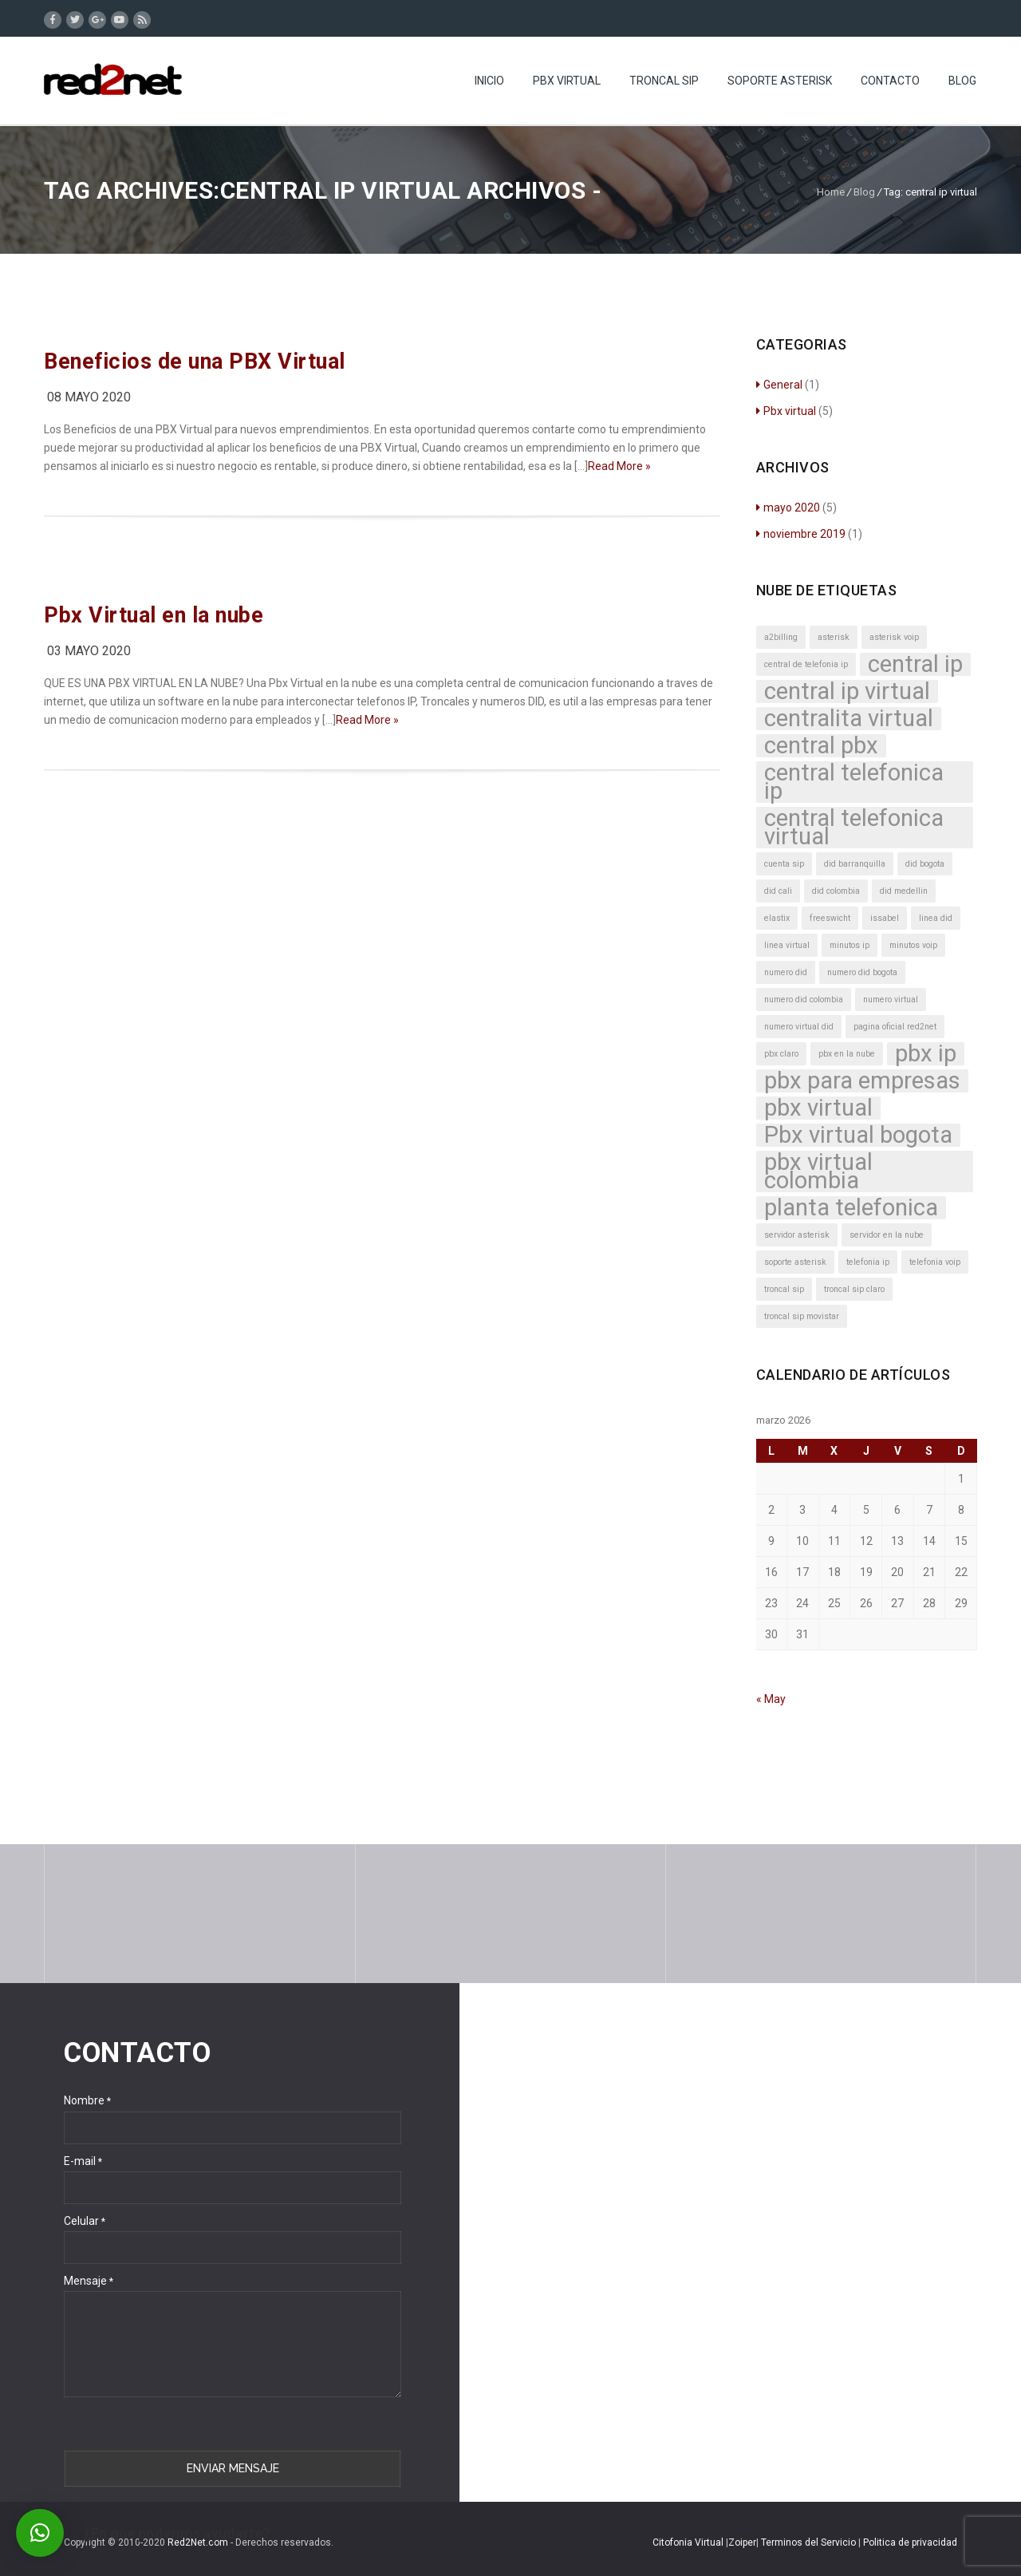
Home (831, 192)
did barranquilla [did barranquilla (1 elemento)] (854, 864)
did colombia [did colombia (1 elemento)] (836, 891)
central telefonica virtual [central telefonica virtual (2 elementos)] (854, 827)
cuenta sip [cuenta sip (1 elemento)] (784, 864)
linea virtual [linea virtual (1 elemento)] (787, 945)
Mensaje (88, 2280)
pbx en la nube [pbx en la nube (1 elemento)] (846, 1054)
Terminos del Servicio (809, 2542)
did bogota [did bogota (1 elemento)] (924, 864)
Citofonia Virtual (687, 2542)
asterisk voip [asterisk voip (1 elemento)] (894, 637)
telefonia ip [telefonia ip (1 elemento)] (867, 1262)
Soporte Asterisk (779, 80)
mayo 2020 (788, 507)
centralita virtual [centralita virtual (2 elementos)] (848, 718)
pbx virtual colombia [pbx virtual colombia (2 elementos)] (818, 1171)
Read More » (619, 466)
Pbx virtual (786, 411)
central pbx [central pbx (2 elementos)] (821, 745)
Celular (84, 2220)
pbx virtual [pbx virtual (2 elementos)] (818, 1108)
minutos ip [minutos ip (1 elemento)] (849, 945)
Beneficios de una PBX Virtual (194, 361)
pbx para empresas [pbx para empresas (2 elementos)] (862, 1080)
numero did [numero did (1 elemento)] (785, 972)
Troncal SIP (664, 80)
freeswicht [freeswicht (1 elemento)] (830, 918)
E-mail (83, 2161)
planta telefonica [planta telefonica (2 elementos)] (851, 1207)
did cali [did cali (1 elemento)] (778, 891)
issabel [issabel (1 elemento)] (884, 918)
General (779, 384)
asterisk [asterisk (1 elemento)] (834, 637)
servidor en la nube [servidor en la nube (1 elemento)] (887, 1235)
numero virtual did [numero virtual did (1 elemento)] (799, 1026)
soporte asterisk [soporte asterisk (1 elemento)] (795, 1262)
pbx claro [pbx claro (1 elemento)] (781, 1054)
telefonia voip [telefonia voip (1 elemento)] (934, 1262)
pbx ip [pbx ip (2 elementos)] (925, 1053)
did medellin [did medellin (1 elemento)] (904, 891)
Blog (962, 80)
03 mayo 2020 (89, 650)
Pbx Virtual (567, 80)
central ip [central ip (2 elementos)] (915, 664)
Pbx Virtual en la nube (153, 615)
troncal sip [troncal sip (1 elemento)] (784, 1289)
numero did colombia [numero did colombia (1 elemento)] (803, 999)
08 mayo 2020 (89, 397)
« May (771, 1699)
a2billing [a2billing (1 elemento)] (781, 637)
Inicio (489, 80)
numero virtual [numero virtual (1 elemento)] (890, 999)
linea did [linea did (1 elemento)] (935, 918)
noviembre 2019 (801, 533)
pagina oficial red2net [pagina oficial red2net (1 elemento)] (894, 1026)
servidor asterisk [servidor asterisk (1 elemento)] (797, 1235)
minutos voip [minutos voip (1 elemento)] (913, 945)
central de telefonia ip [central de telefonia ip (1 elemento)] (806, 664)
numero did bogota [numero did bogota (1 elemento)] (862, 972)
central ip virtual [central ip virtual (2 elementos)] (847, 691)
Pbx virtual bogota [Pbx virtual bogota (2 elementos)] (858, 1135)
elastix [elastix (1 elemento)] (777, 918)
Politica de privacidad (910, 2542)
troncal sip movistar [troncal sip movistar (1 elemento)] (801, 1316)
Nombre (87, 2100)
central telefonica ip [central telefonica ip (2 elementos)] (854, 782)
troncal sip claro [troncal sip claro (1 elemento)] (854, 1289)
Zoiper (742, 2542)
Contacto (890, 80)
